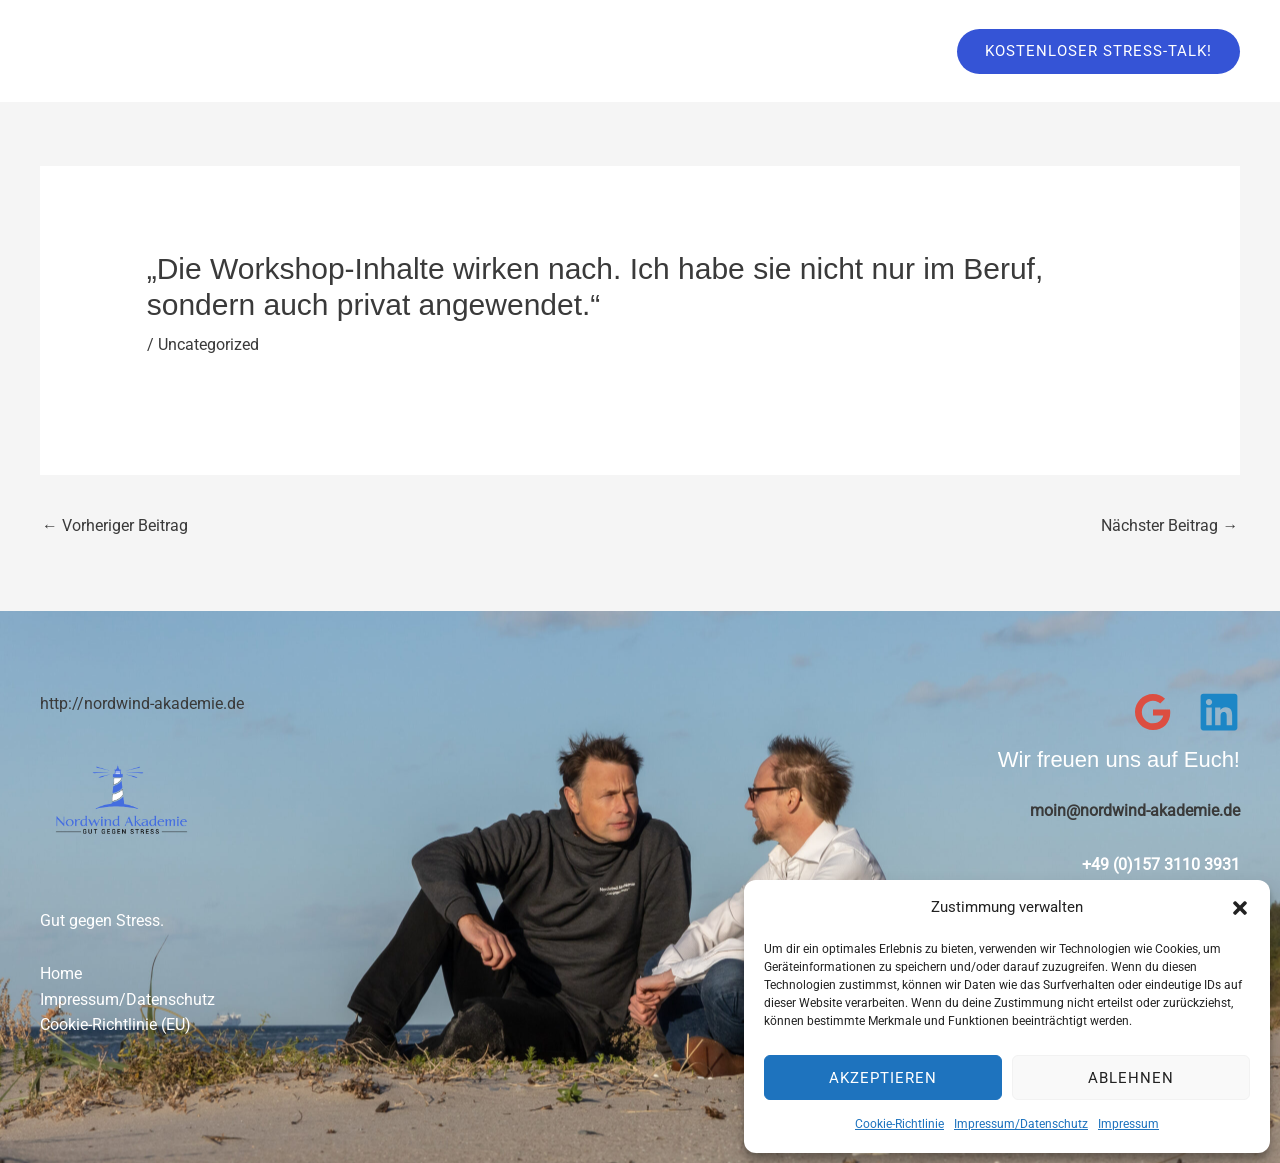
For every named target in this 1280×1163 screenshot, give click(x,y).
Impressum (1128, 1124)
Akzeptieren (883, 1078)
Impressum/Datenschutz (1021, 1124)
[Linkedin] (1219, 712)
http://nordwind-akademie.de (142, 703)
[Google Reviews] (1153, 712)
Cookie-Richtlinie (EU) (115, 1025)
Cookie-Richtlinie (899, 1124)
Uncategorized (208, 344)
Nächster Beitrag (1169, 524)
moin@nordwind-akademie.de (1135, 810)
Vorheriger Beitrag (115, 524)
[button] (1240, 908)
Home (61, 974)
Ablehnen (1131, 1078)
